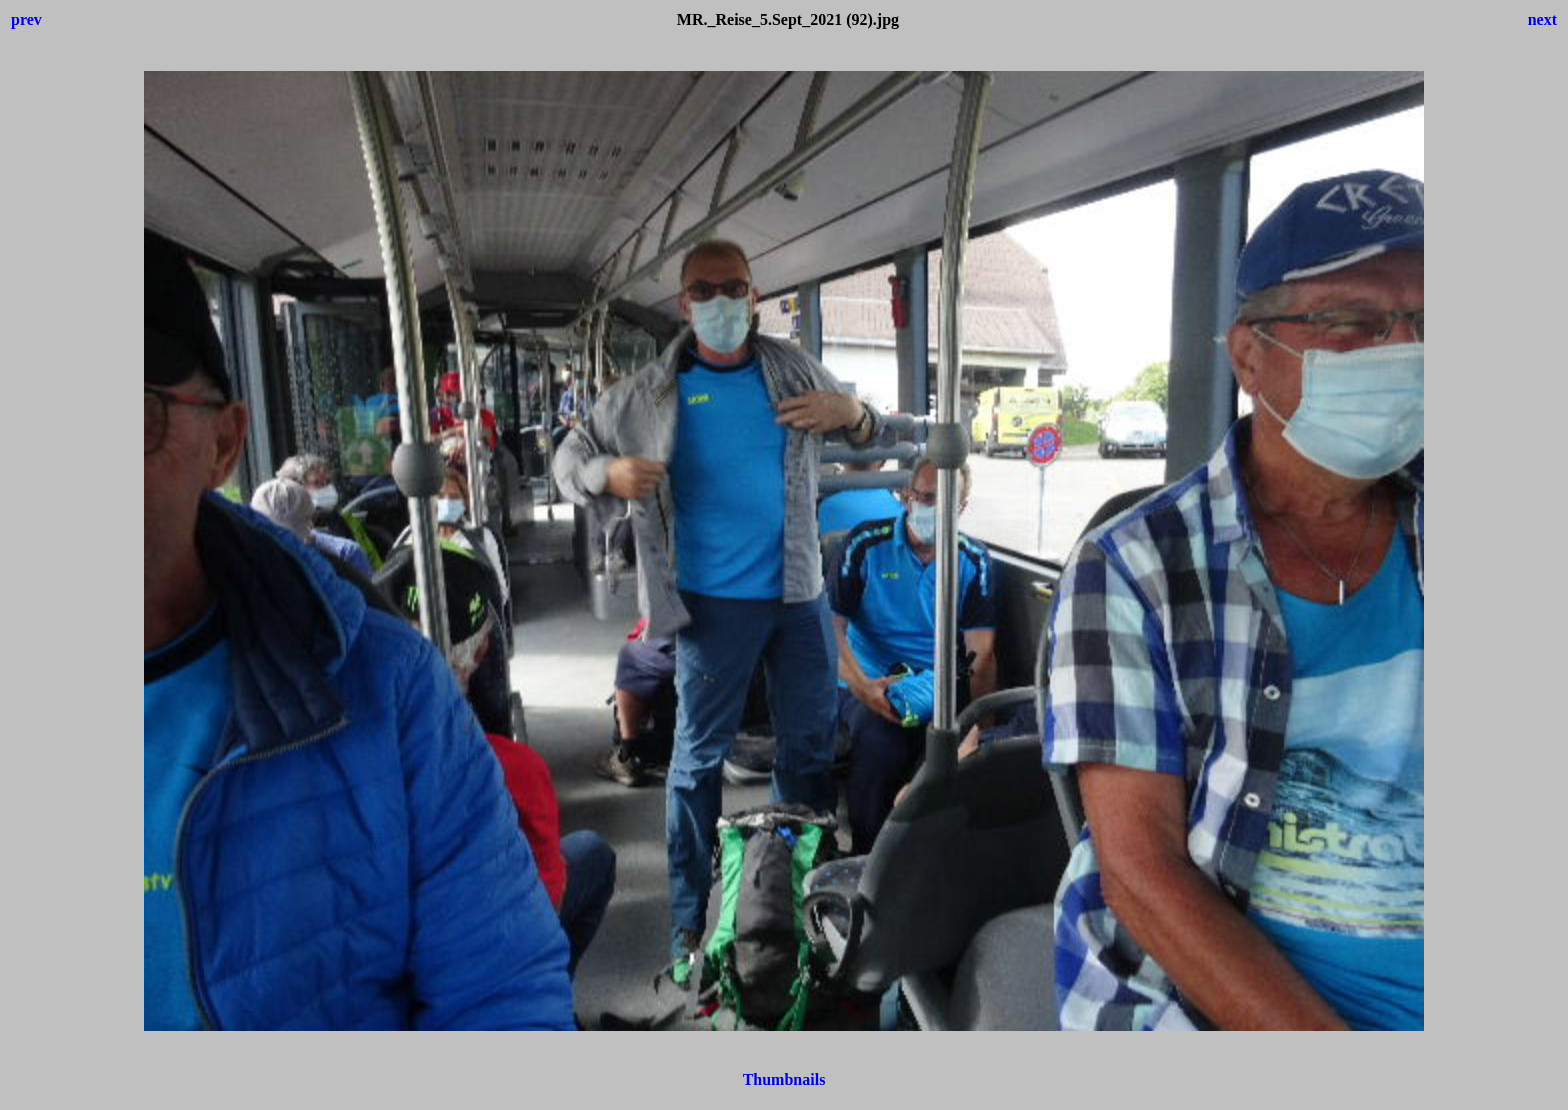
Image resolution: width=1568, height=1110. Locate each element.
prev (26, 19)
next (1542, 19)
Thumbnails (784, 1079)
